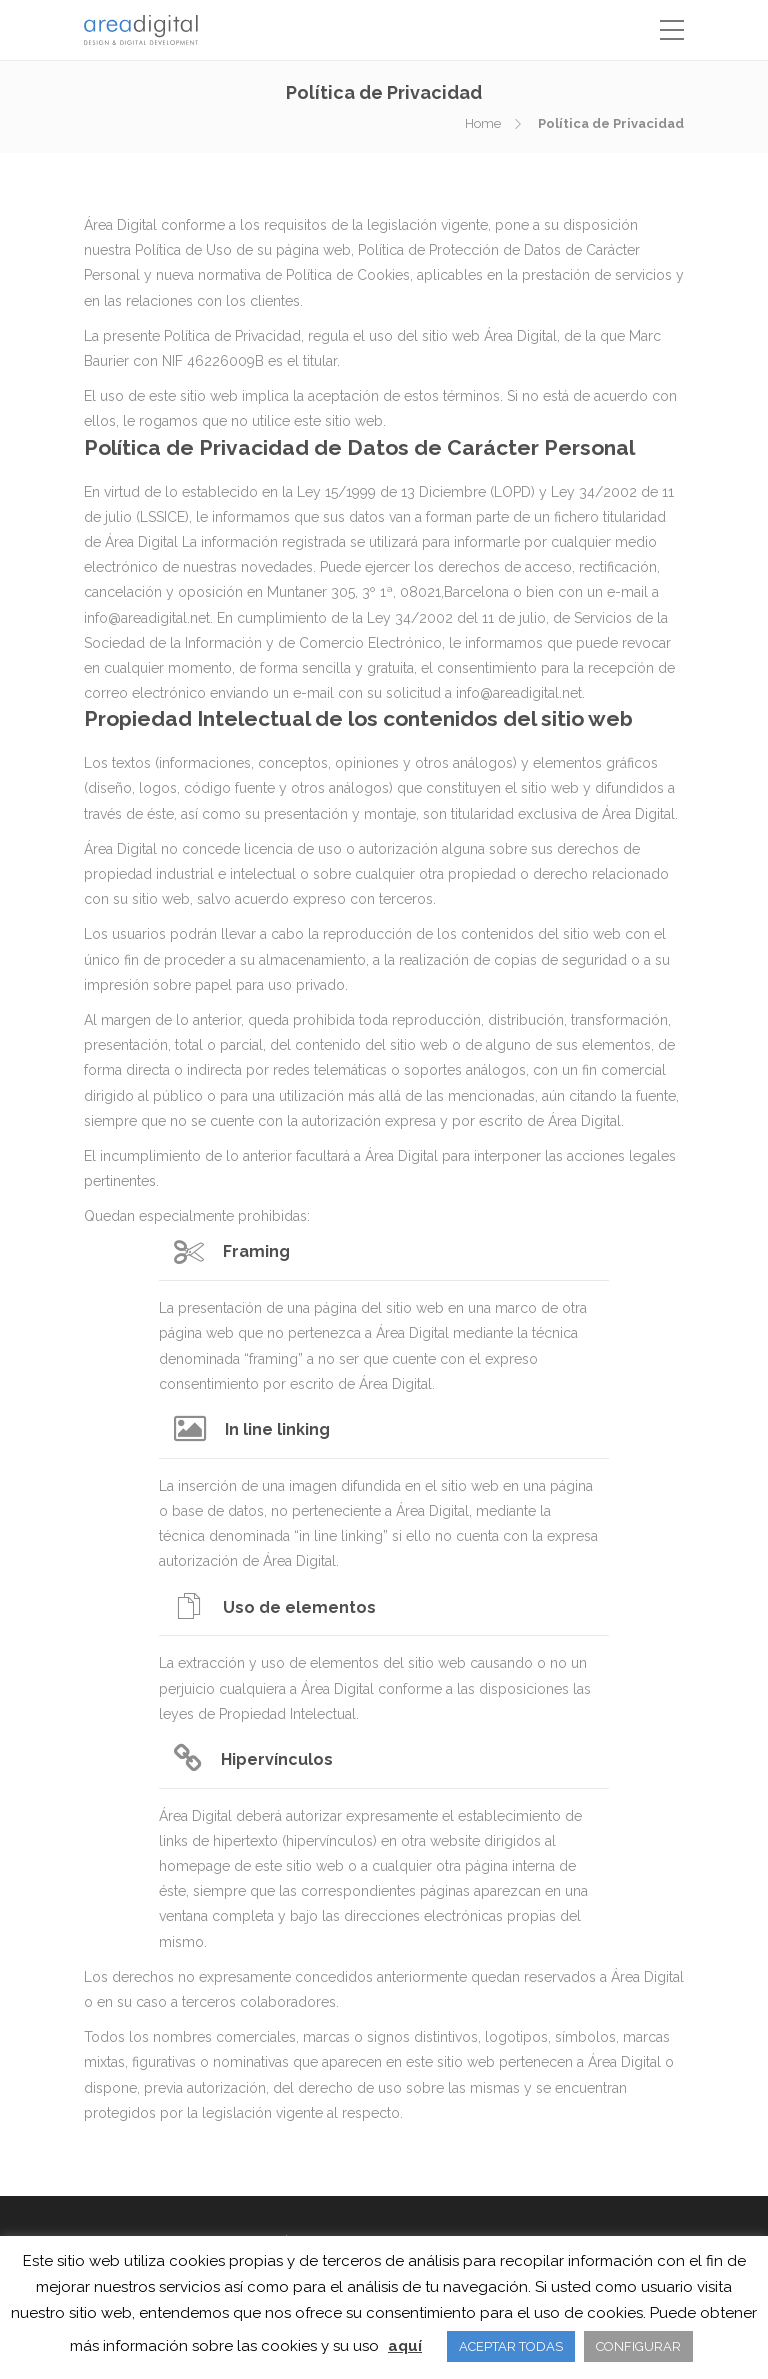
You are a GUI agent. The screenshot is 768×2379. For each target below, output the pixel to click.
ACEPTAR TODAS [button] (511, 2346)
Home (483, 123)
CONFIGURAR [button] (638, 2346)
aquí (405, 2346)
